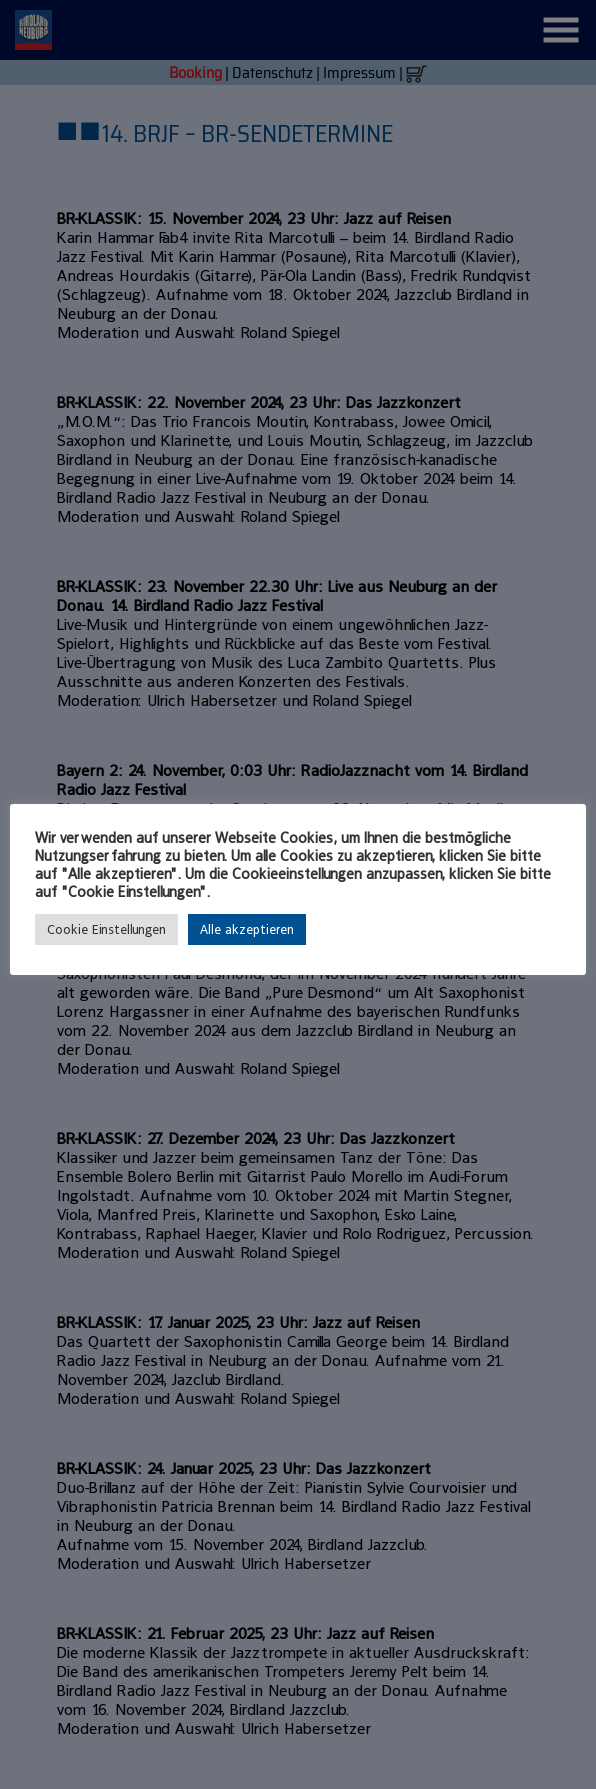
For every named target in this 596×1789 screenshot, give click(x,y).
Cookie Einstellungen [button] (106, 929)
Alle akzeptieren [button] (247, 929)
